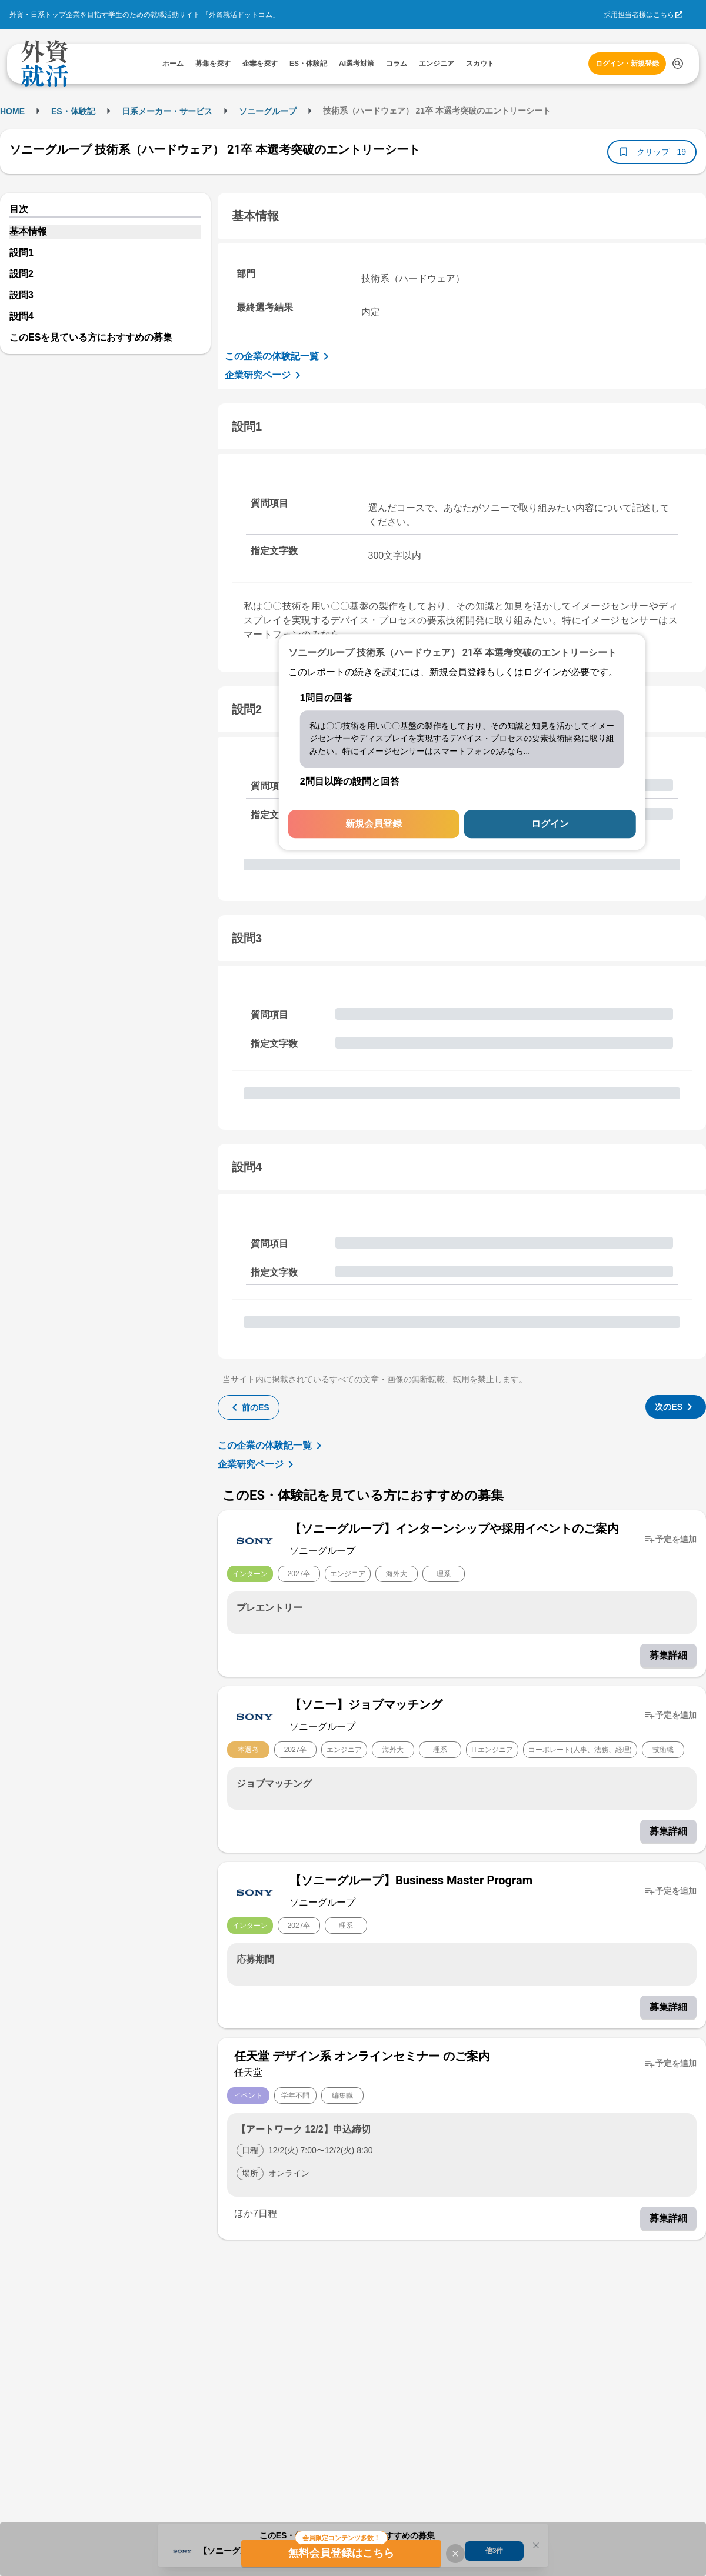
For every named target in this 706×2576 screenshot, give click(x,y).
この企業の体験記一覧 (279, 356)
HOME (12, 111)
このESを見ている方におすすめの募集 (90, 337)
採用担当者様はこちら (639, 15)
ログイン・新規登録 (627, 63)
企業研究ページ (265, 375)
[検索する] (678, 63)
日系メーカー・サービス (167, 111)
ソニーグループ (268, 111)
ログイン (550, 824)
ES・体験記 (73, 111)
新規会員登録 (373, 824)
